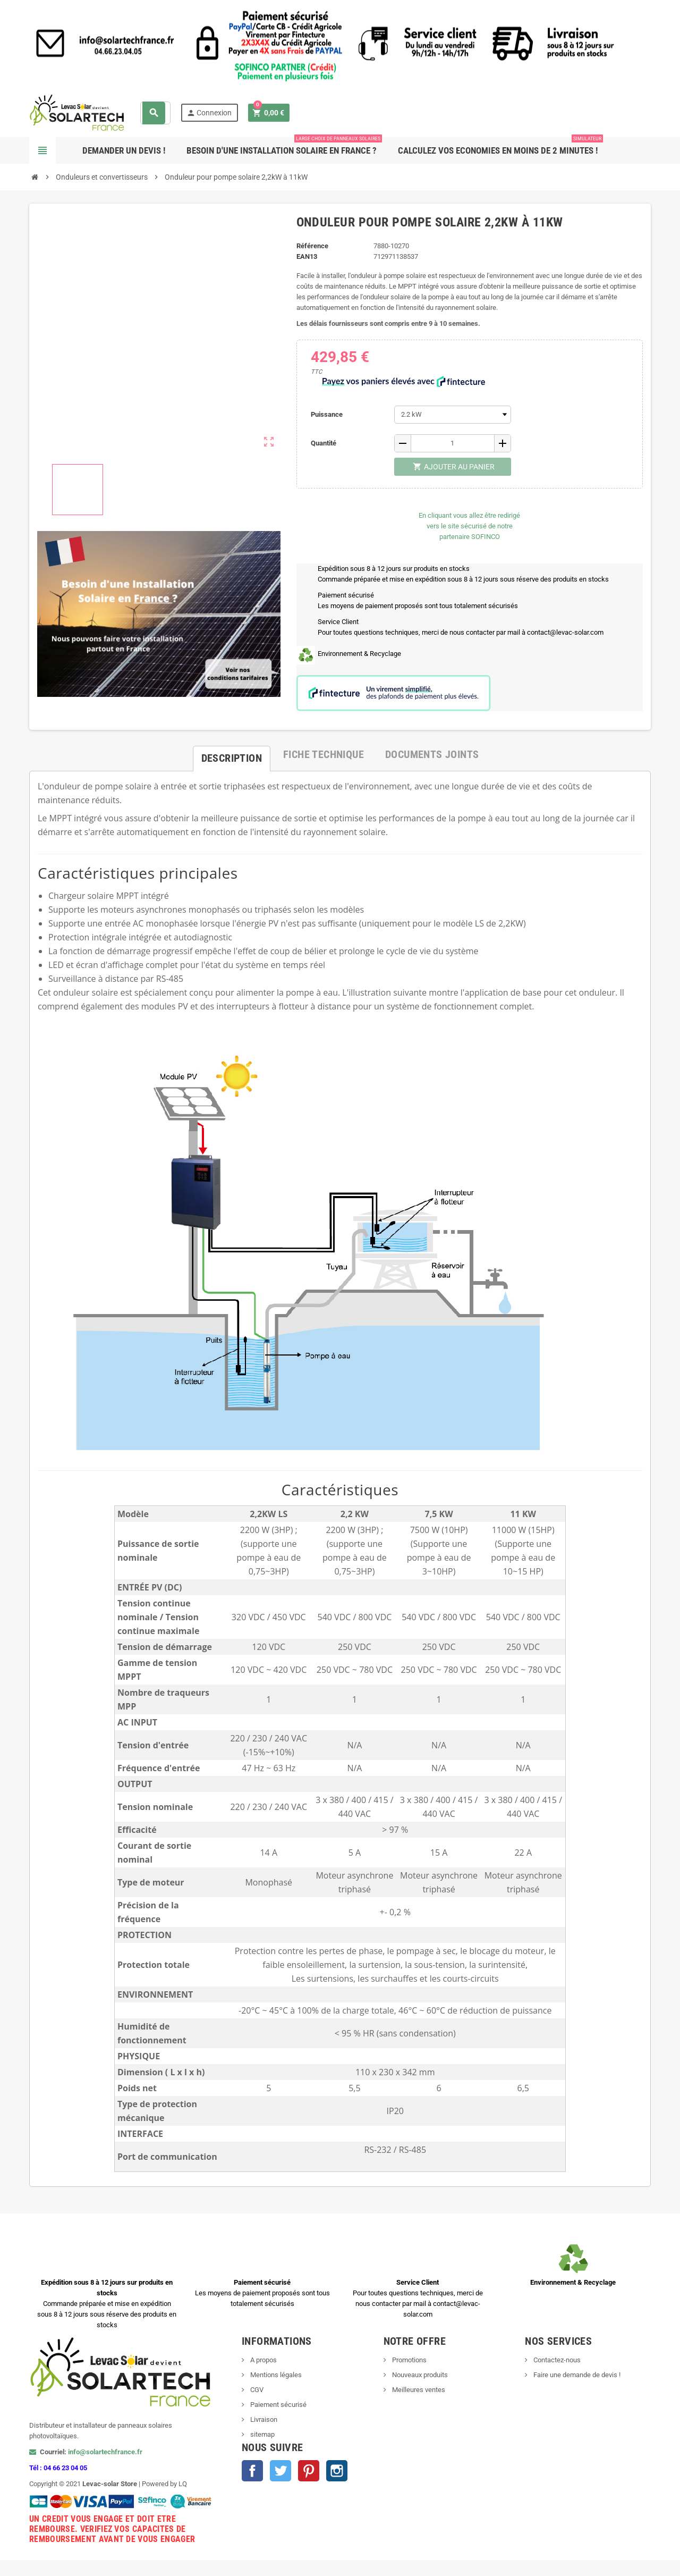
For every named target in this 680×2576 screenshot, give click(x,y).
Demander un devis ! (123, 150)
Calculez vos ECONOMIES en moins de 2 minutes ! (500, 146)
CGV (256, 2390)
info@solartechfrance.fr (105, 2452)
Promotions (408, 2360)
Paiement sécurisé (278, 2405)
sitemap (262, 2434)
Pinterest (308, 2470)
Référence (312, 246)
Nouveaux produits (419, 2375)
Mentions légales (275, 2375)
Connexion (209, 112)
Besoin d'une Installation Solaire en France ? (284, 146)
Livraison (263, 2419)
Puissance (327, 414)
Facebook (252, 2470)
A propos (263, 2360)
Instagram (336, 2470)
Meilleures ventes (417, 2390)
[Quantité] (453, 443)
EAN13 (306, 256)
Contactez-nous (556, 2360)
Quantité (323, 443)
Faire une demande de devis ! (576, 2375)
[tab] (231, 754)
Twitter (280, 2470)
